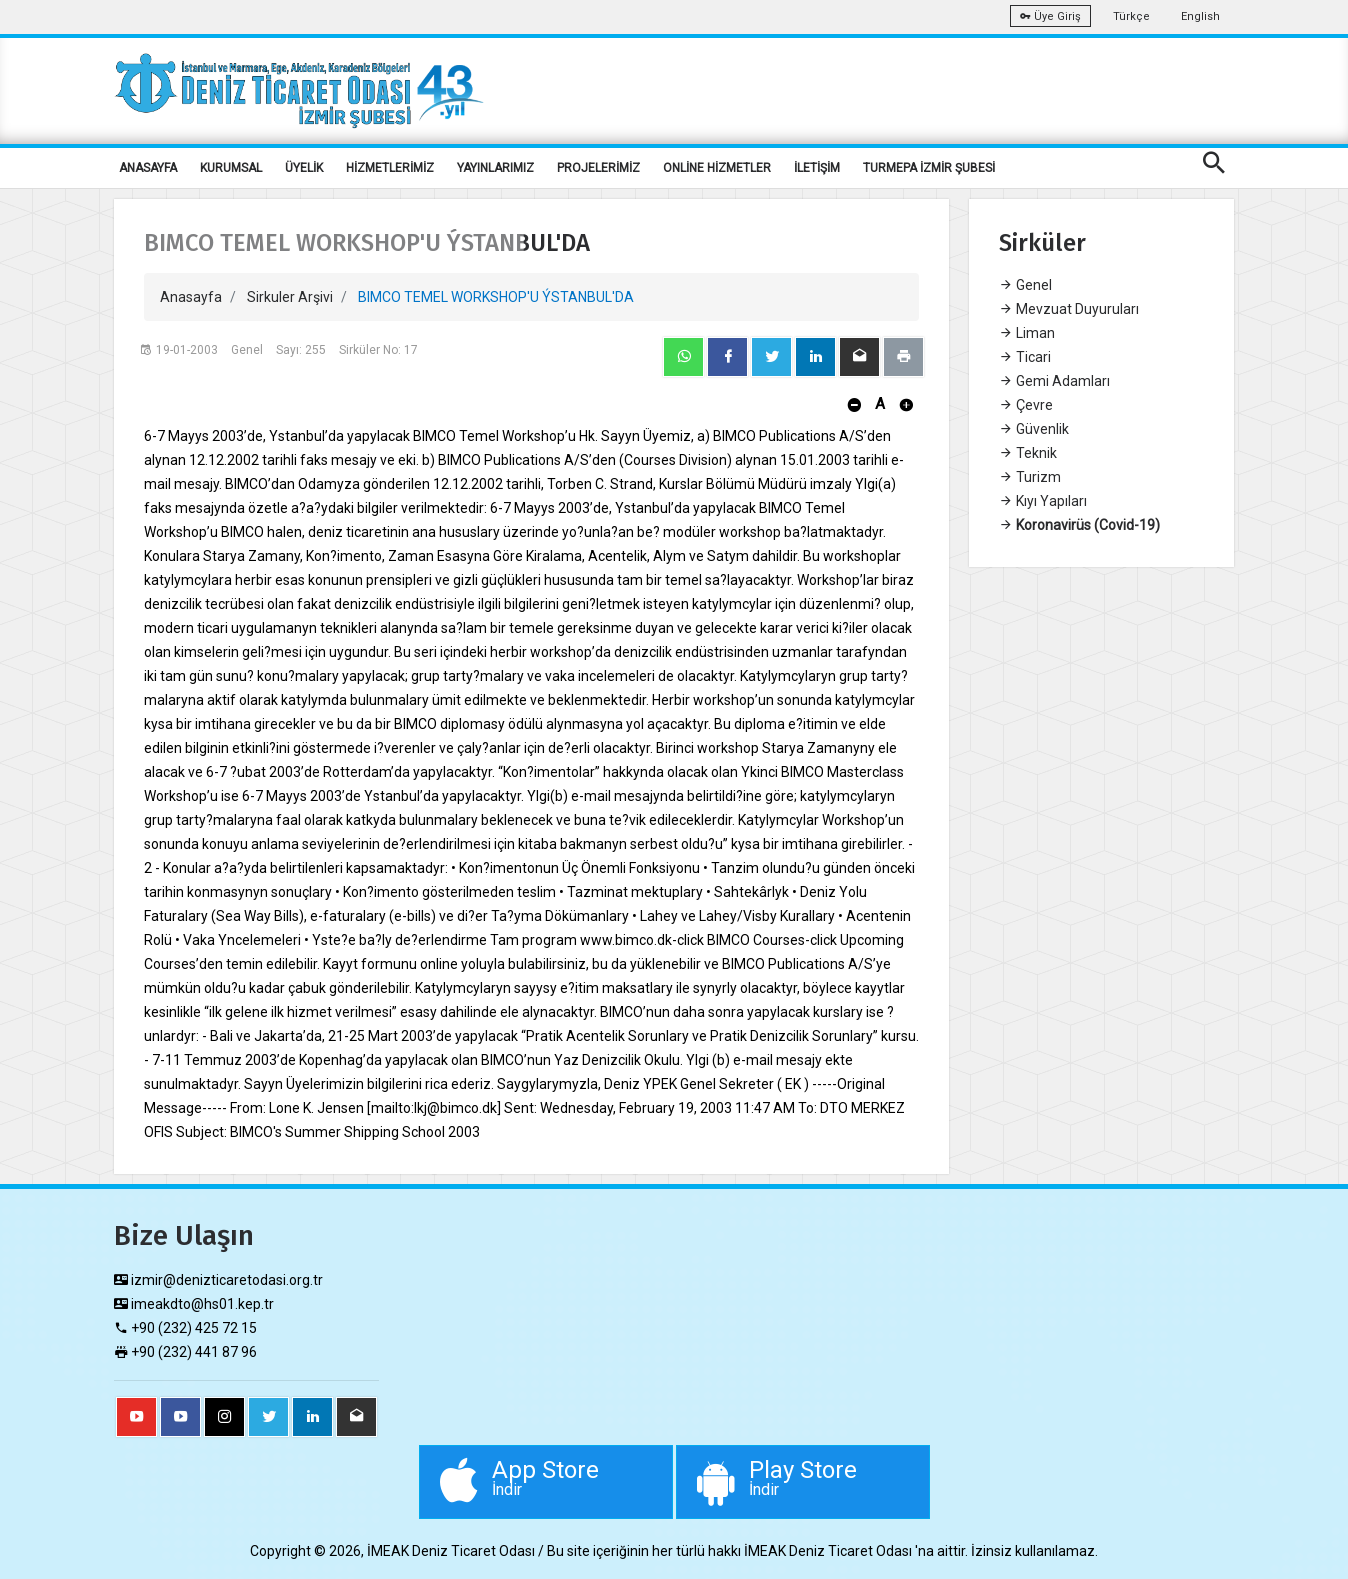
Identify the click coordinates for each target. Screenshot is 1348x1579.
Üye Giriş (1050, 16)
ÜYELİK (304, 168)
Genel (1025, 285)
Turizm (1030, 477)
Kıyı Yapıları (1043, 501)
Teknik (1028, 453)
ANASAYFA (148, 168)
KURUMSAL (231, 168)
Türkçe (1131, 16)
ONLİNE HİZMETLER (717, 168)
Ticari (1025, 357)
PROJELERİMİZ (598, 168)
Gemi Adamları (1054, 381)
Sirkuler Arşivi (290, 297)
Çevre (1026, 405)
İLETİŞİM (817, 168)
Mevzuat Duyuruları (1069, 309)
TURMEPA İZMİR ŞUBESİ (929, 168)
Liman (1027, 333)
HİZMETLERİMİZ (390, 168)
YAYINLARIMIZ (495, 168)
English (1200, 16)
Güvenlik (1034, 429)
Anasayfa (191, 297)
